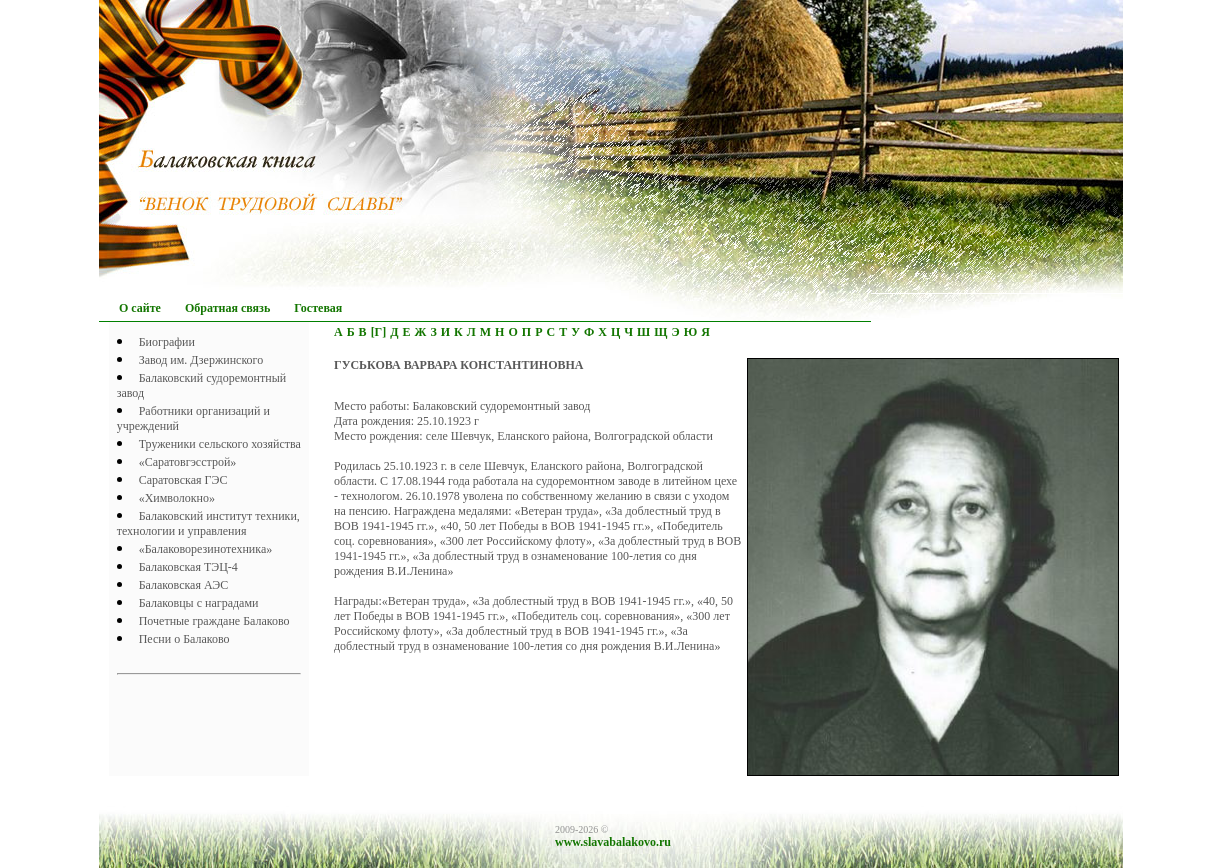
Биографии (167, 342)
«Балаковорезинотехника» (206, 549)
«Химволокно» (177, 498)
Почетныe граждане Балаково (214, 621)
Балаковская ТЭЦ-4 (188, 567)
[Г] (379, 332)
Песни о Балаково (184, 639)
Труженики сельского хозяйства (220, 444)
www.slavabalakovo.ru (613, 842)
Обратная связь (227, 308)
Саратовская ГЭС (183, 480)
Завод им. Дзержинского (201, 360)
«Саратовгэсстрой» (188, 462)
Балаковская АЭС (184, 585)
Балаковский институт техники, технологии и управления (208, 523)
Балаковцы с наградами (199, 603)
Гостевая (318, 308)
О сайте (140, 308)
